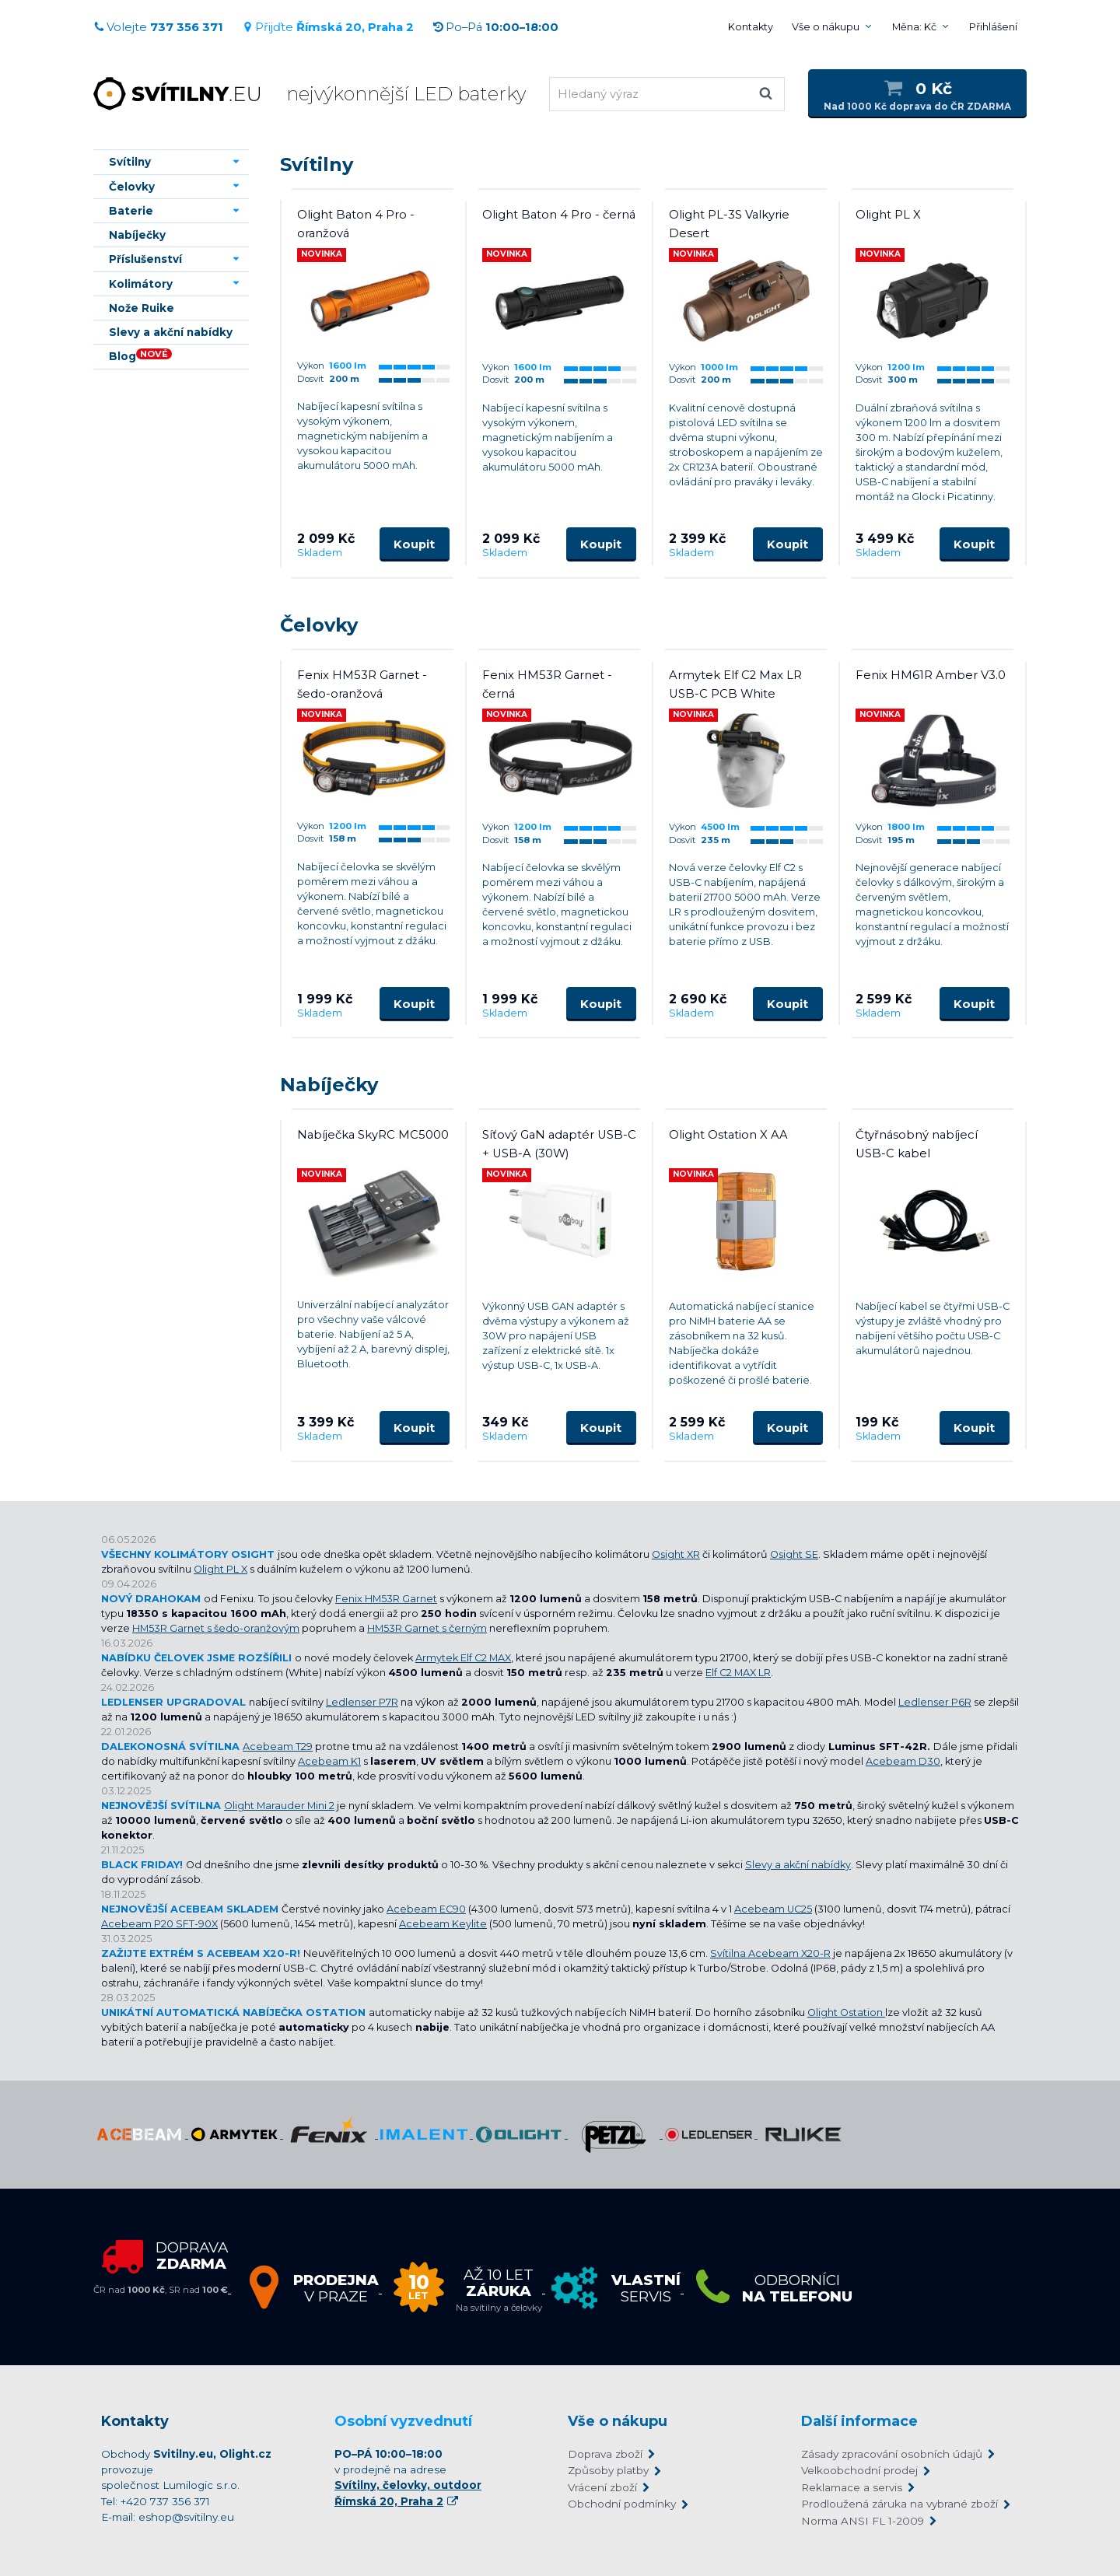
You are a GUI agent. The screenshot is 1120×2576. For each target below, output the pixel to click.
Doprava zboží (605, 2454)
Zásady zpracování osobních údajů (891, 2454)
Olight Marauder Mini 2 (279, 1805)
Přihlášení (993, 27)
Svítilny (316, 164)
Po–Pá (495, 27)
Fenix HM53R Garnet (386, 1599)
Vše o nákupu (825, 27)
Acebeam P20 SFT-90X (159, 1924)
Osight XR (676, 1554)
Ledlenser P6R (934, 1702)
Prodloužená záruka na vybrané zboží (899, 2503)
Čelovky (319, 625)
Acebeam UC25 (773, 1909)
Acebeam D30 (903, 1761)
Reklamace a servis (851, 2487)
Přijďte (328, 27)
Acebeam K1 (329, 1761)
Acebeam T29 (278, 1746)
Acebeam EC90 (426, 1909)
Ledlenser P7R (362, 1702)
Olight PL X (220, 1569)
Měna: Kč (914, 27)
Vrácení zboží (602, 2487)
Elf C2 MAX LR (738, 1672)
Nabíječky (329, 1084)
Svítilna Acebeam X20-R (770, 1953)
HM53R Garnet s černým (427, 1628)
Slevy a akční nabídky (798, 1865)
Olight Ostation (846, 2012)
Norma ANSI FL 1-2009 (862, 2521)
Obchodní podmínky (622, 2503)
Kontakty (750, 27)
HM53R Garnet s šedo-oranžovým (215, 1628)
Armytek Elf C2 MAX (463, 1658)
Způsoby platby (608, 2470)
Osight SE (794, 1554)
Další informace (859, 2421)
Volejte (158, 27)
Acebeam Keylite (443, 1924)
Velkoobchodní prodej (859, 2470)
